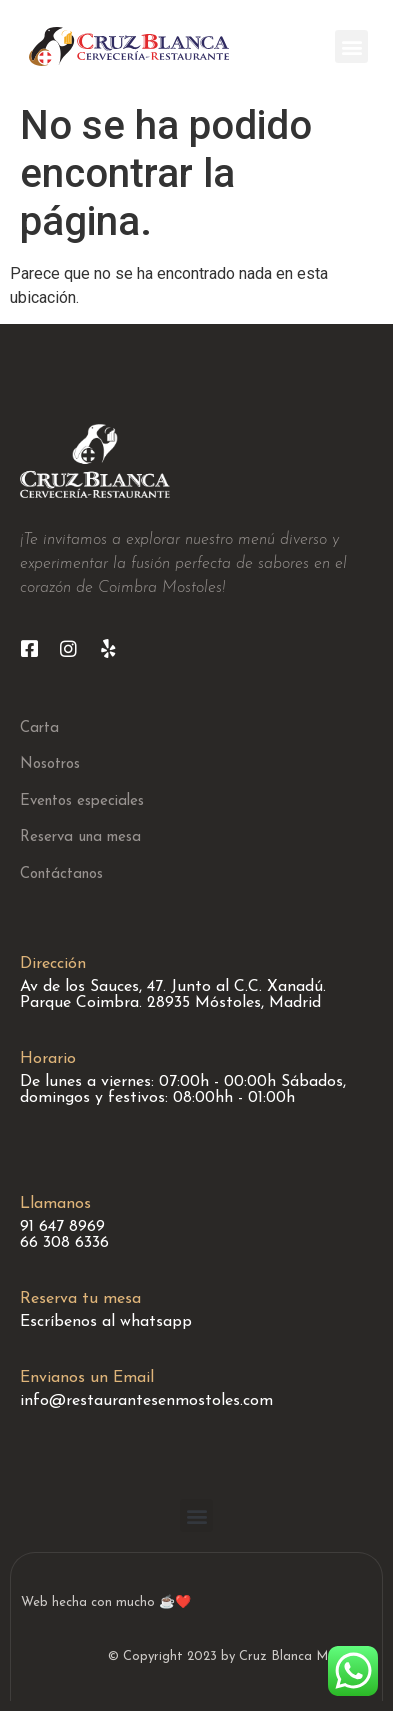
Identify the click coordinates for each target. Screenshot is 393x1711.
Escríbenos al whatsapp (106, 1322)
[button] (351, 46)
